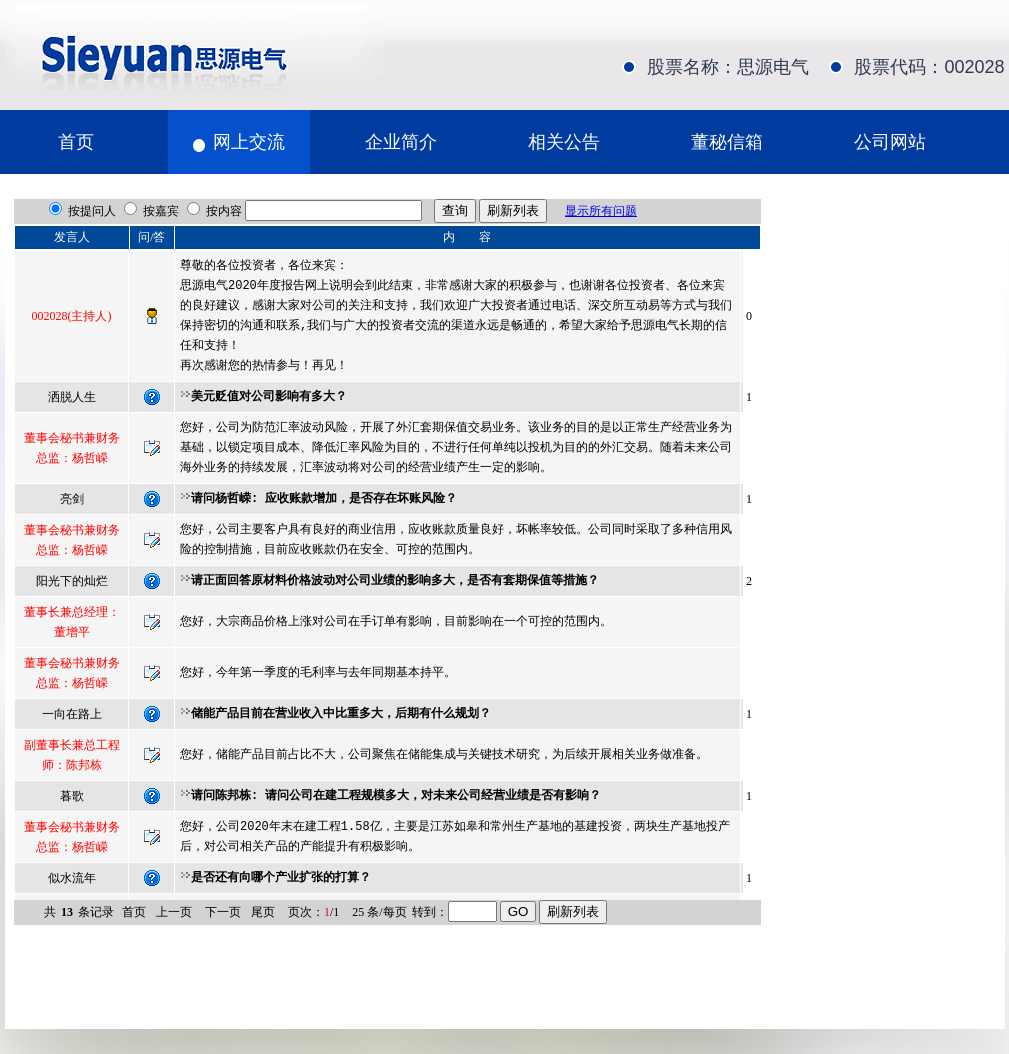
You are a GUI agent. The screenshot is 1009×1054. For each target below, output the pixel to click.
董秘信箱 (727, 142)
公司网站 (890, 142)
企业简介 (401, 142)
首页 (76, 142)
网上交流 (249, 142)
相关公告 (564, 142)
